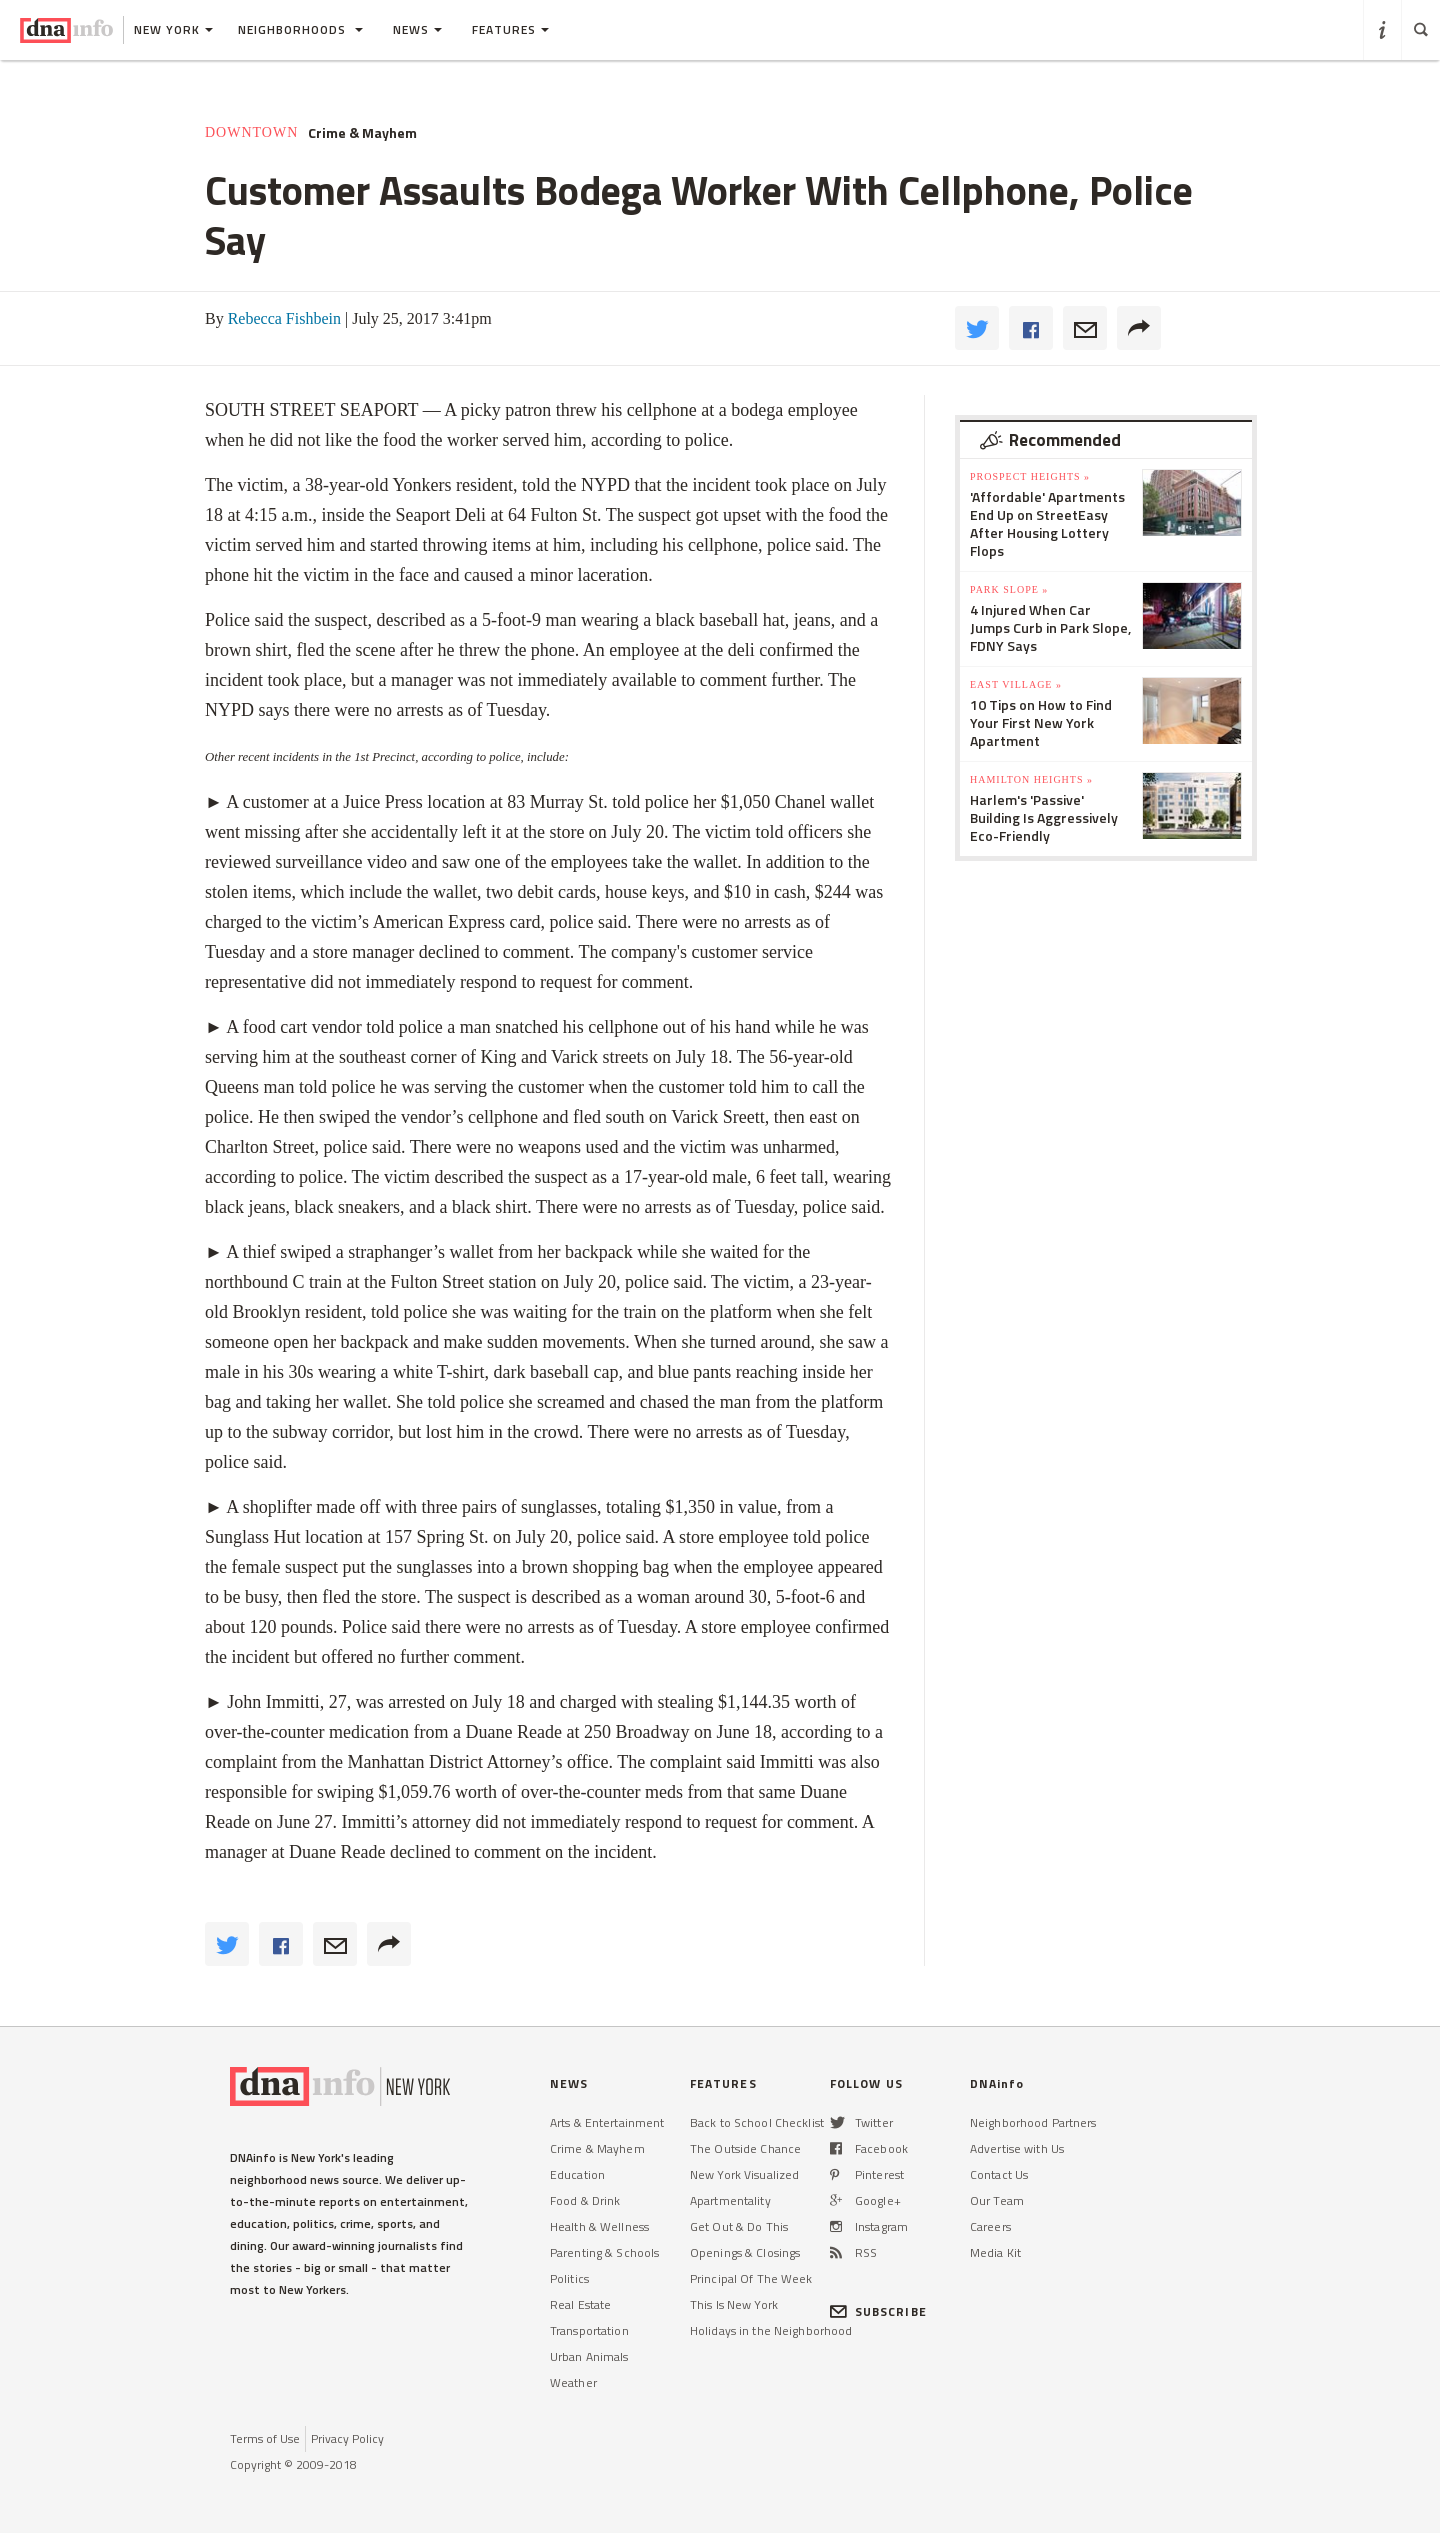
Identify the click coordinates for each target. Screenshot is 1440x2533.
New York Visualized (744, 2174)
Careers (990, 2226)
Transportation (589, 2330)
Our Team (997, 2200)
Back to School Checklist (757, 2122)
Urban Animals (589, 2356)
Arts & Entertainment (607, 2122)
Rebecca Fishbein (284, 318)
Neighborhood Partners (1033, 2122)
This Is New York (734, 2304)
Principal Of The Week (751, 2278)
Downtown (251, 132)
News (417, 29)
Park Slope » (1009, 589)
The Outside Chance (745, 2148)
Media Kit (995, 2252)
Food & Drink (585, 2200)
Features (510, 29)
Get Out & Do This (739, 2226)
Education (577, 2174)
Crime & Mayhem (362, 133)
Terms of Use (265, 2438)
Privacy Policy (347, 2438)
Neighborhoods (300, 29)
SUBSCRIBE (878, 2311)
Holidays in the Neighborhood (771, 2330)
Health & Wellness (599, 2226)
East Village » (1016, 684)
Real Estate (580, 2304)
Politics (569, 2278)
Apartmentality (730, 2200)
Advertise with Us (1017, 2148)
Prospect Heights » (1030, 476)
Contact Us (999, 2174)
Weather (573, 2382)
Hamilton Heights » (1031, 779)
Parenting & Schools (604, 2252)
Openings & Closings (745, 2252)
